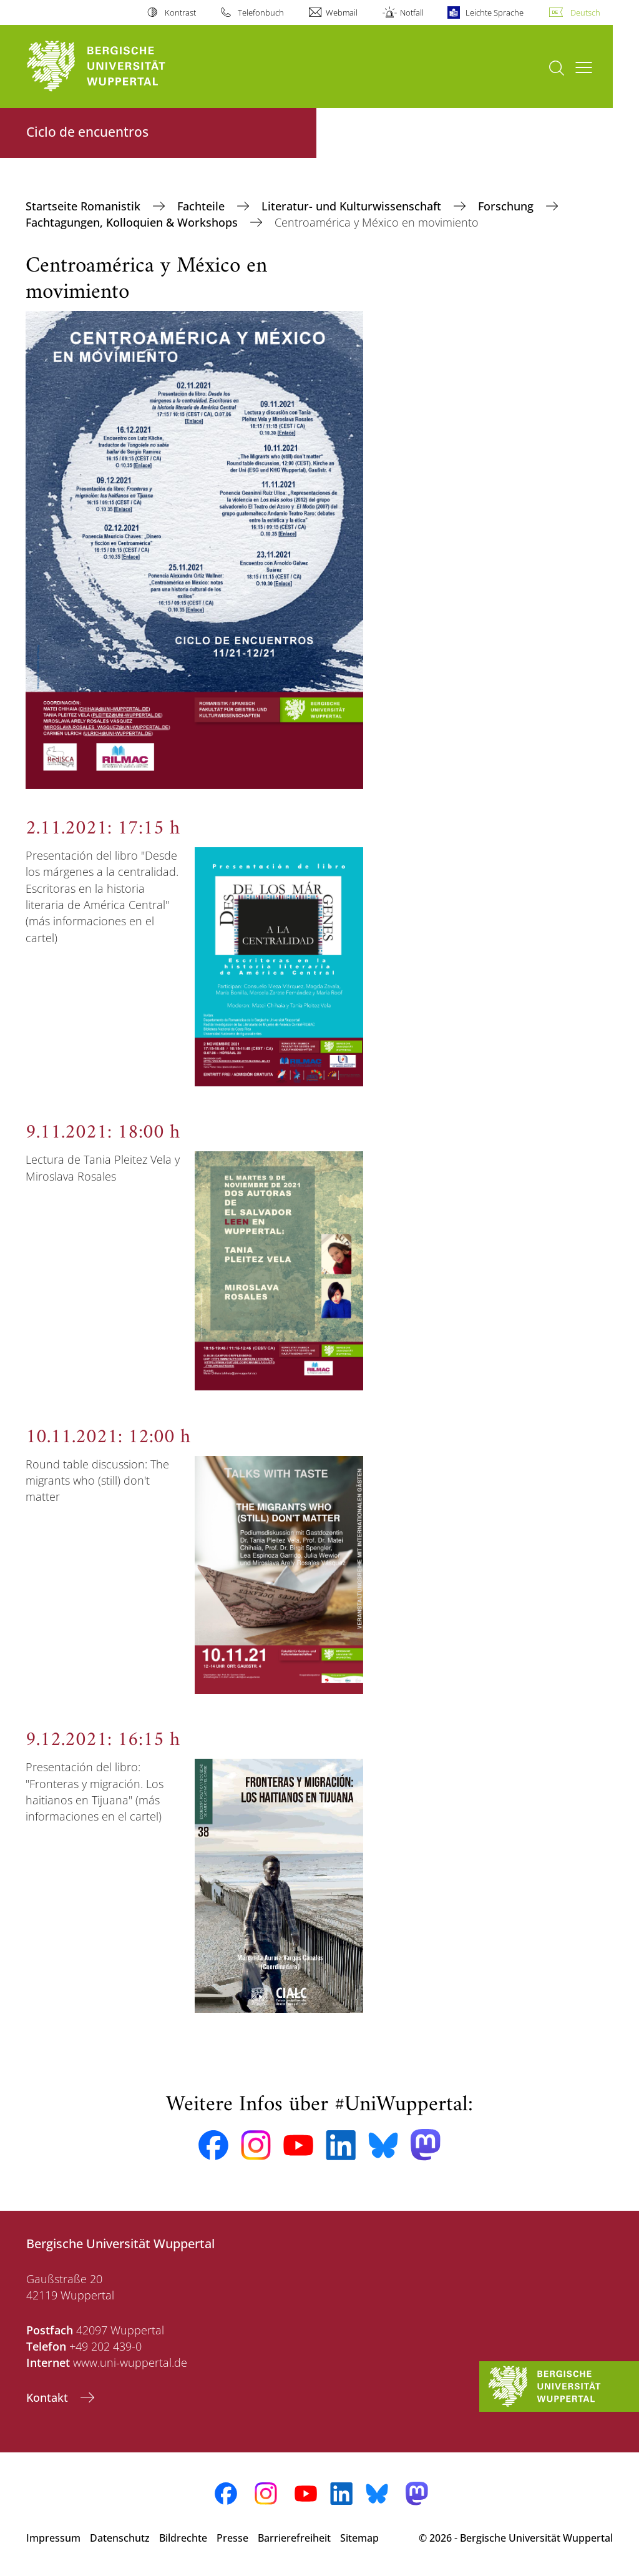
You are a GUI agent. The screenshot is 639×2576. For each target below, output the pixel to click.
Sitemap (359, 2538)
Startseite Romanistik (85, 206)
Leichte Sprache (495, 12)
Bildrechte (183, 2538)
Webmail (342, 12)
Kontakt (48, 2397)
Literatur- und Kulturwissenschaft (352, 206)
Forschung (507, 206)
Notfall (412, 12)
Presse (232, 2538)
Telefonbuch (261, 12)
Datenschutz (120, 2538)
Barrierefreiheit (294, 2538)
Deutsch (585, 12)
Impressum (53, 2538)
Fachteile (202, 206)
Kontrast (180, 12)
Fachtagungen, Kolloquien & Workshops (133, 222)
